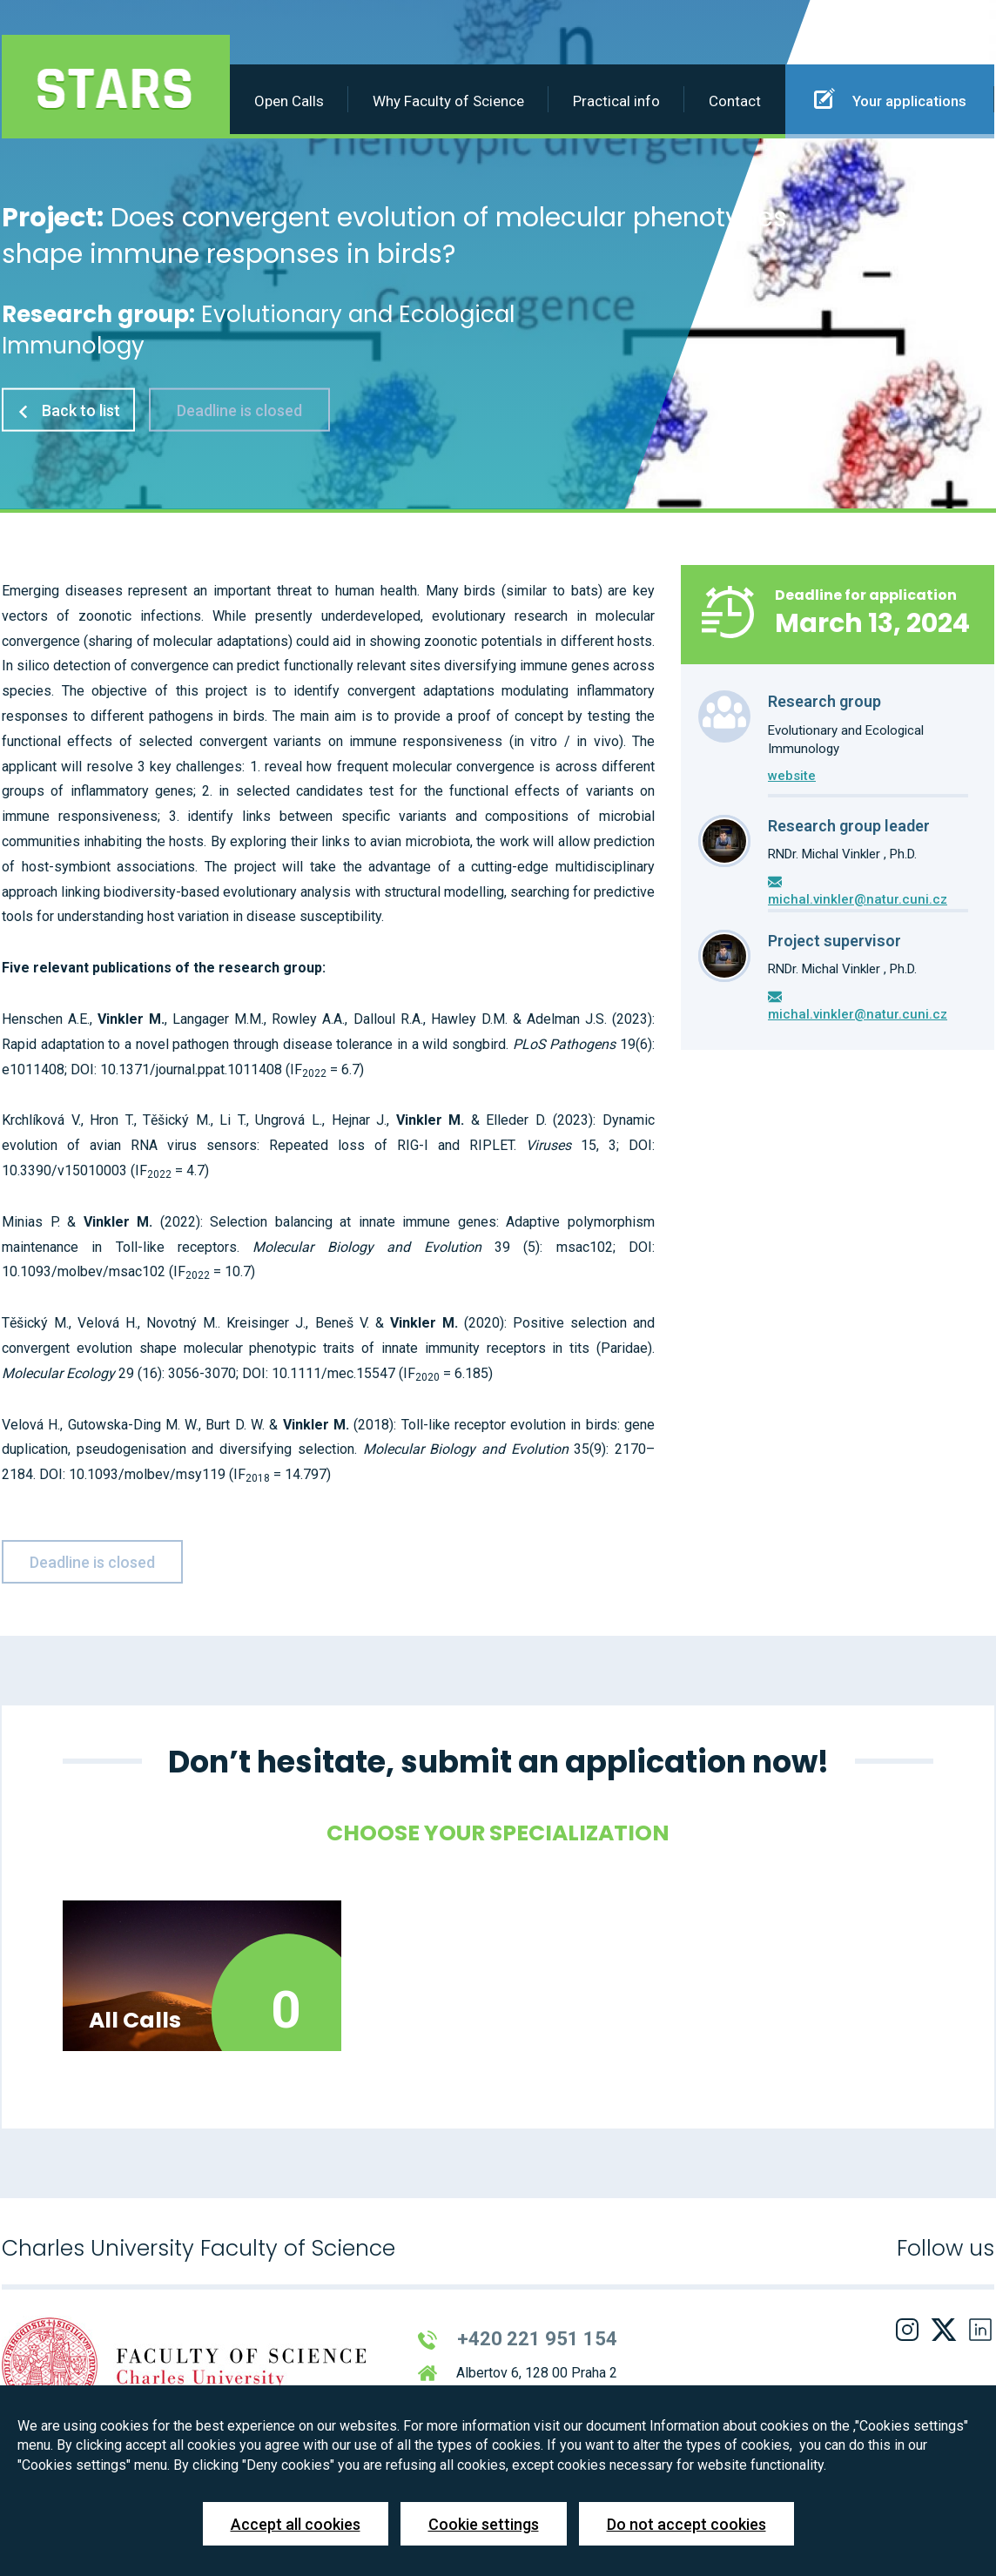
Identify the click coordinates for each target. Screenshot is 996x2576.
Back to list (68, 409)
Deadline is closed (239, 409)
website (792, 776)
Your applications (890, 98)
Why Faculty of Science (448, 101)
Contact (735, 101)
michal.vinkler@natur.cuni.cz (857, 899)
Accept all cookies (295, 2524)
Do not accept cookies (686, 2524)
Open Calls (289, 101)
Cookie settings (483, 2524)
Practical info (616, 101)
